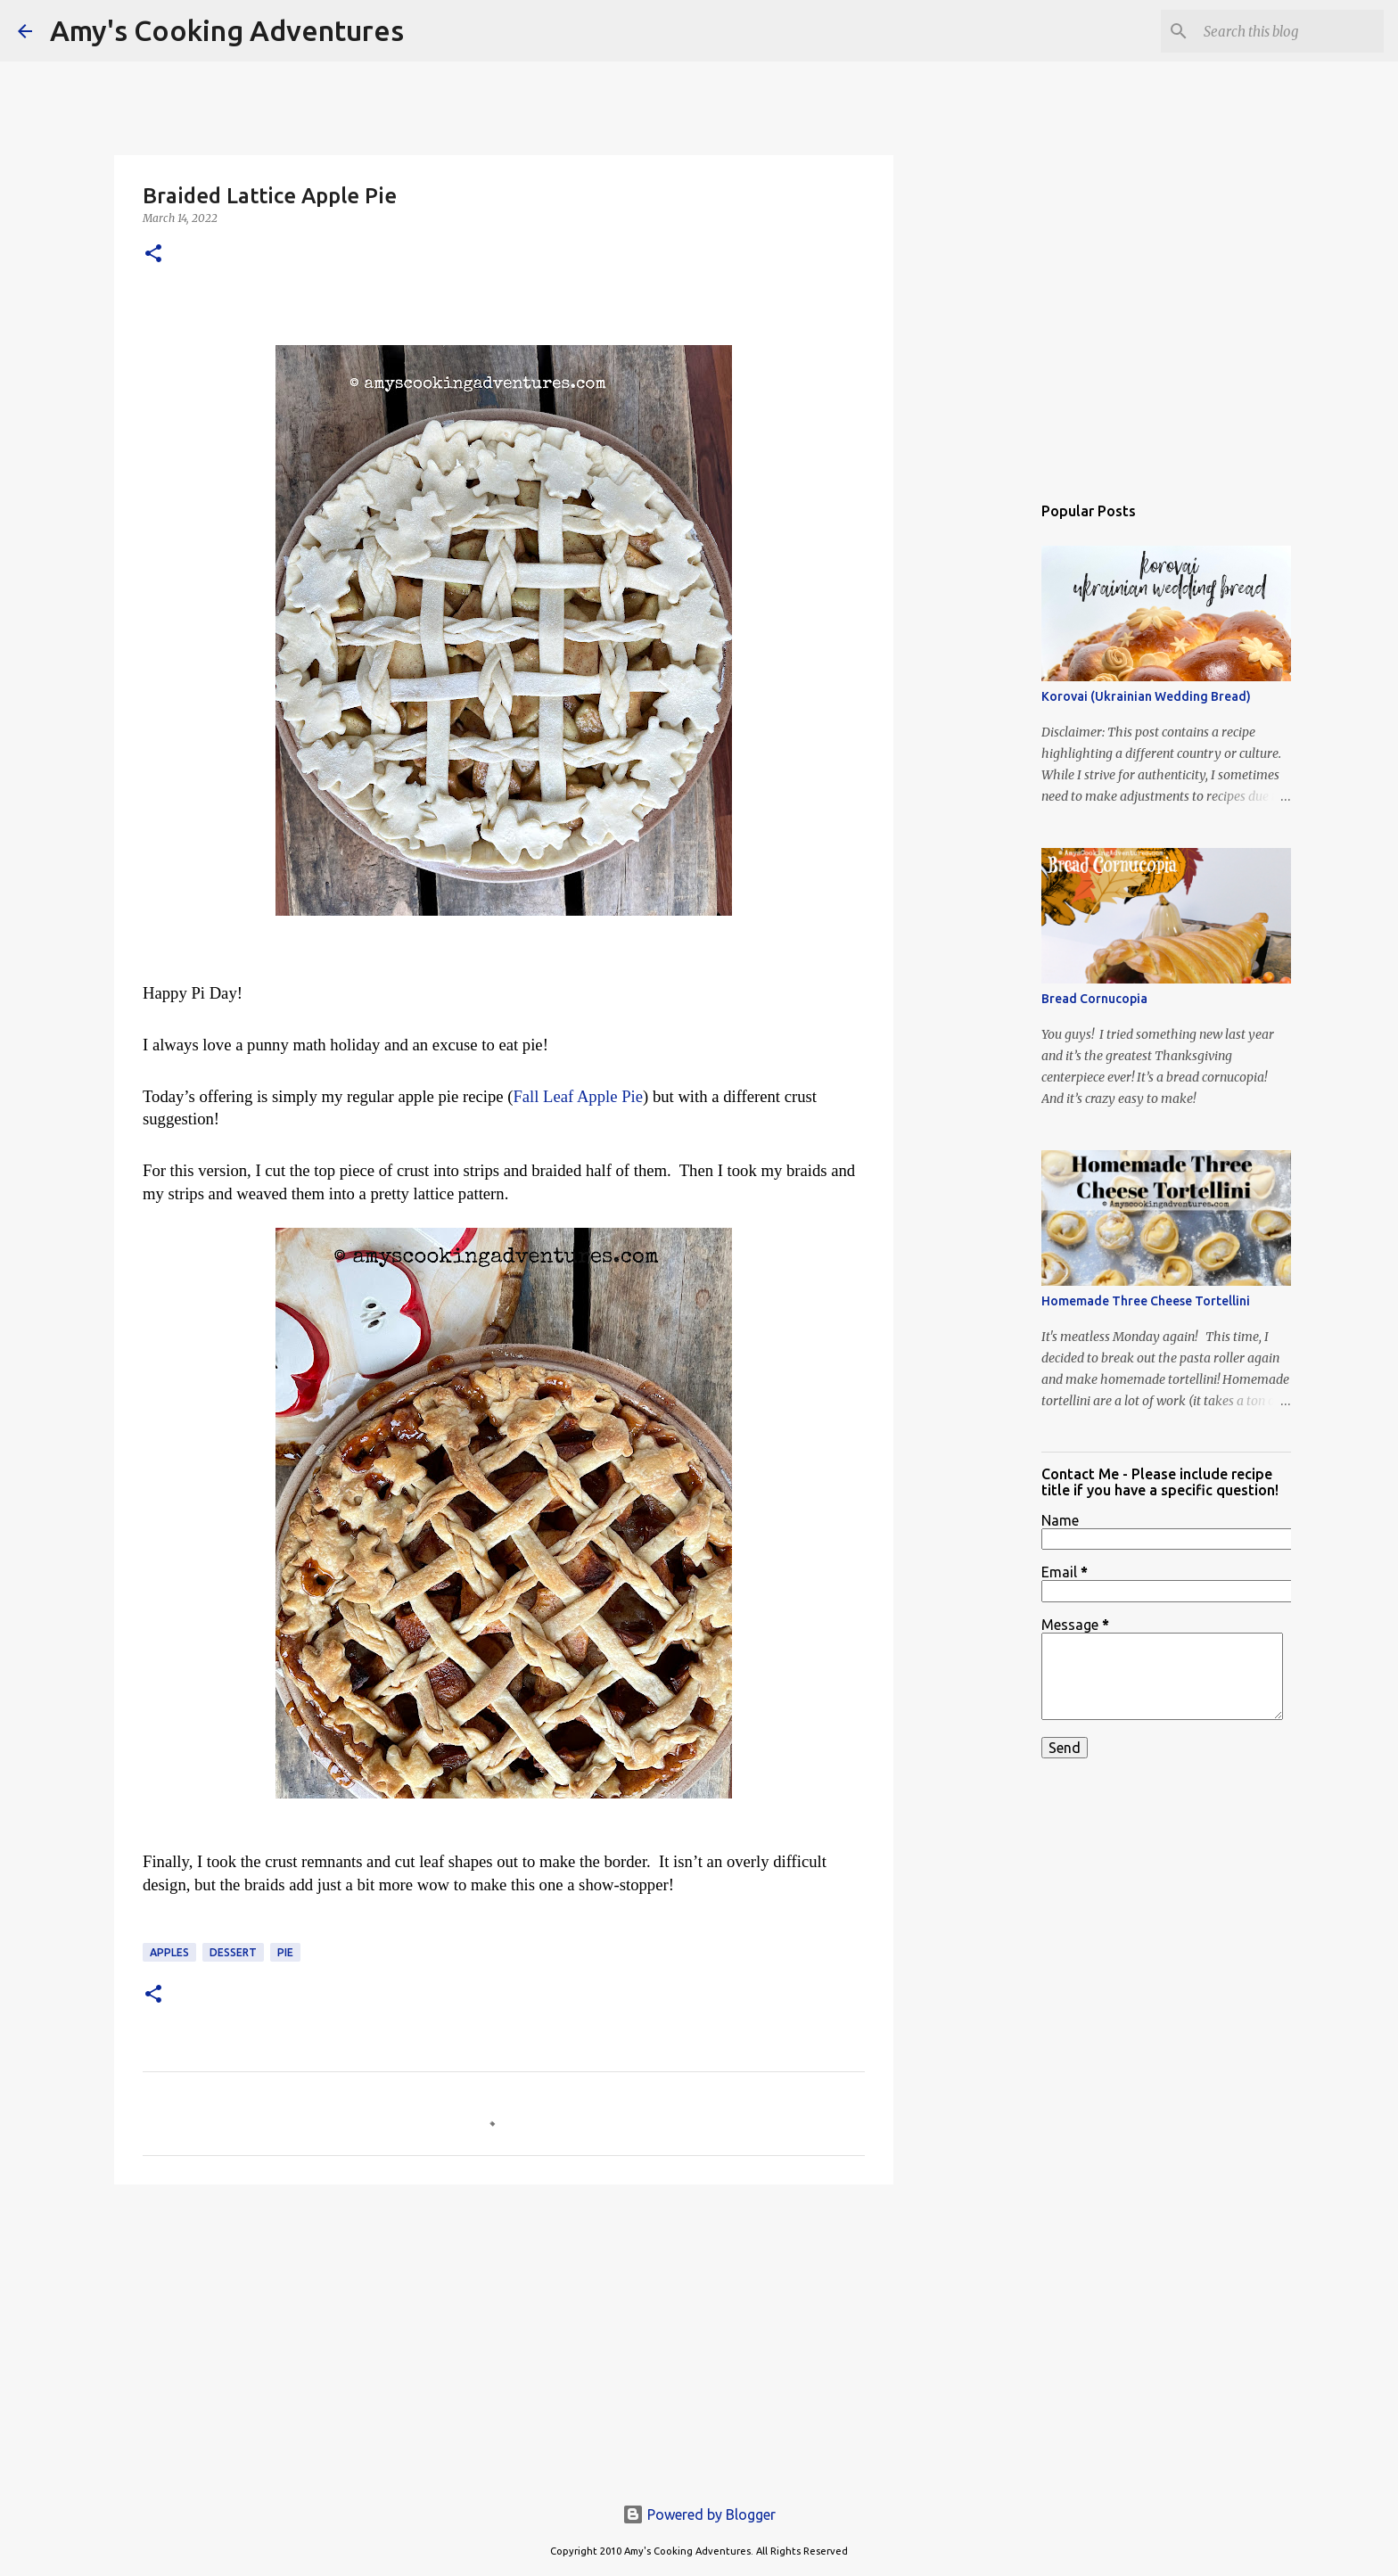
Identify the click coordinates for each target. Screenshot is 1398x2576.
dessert (233, 1952)
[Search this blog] (1290, 31)
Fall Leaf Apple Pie (578, 1096)
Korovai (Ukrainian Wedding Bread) (1146, 696)
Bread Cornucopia (1094, 999)
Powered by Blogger (699, 2514)
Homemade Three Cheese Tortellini (1145, 1301)
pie (285, 1952)
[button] (153, 255)
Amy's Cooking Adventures (227, 30)
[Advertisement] (503, 2336)
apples (169, 1952)
